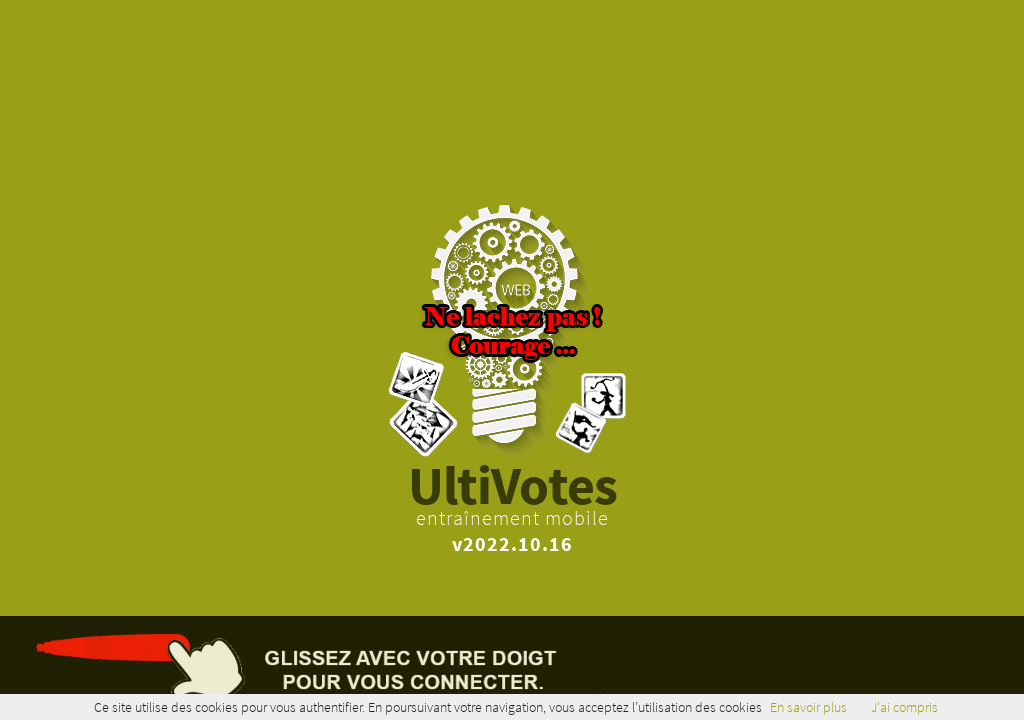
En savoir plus (808, 707)
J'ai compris (904, 707)
